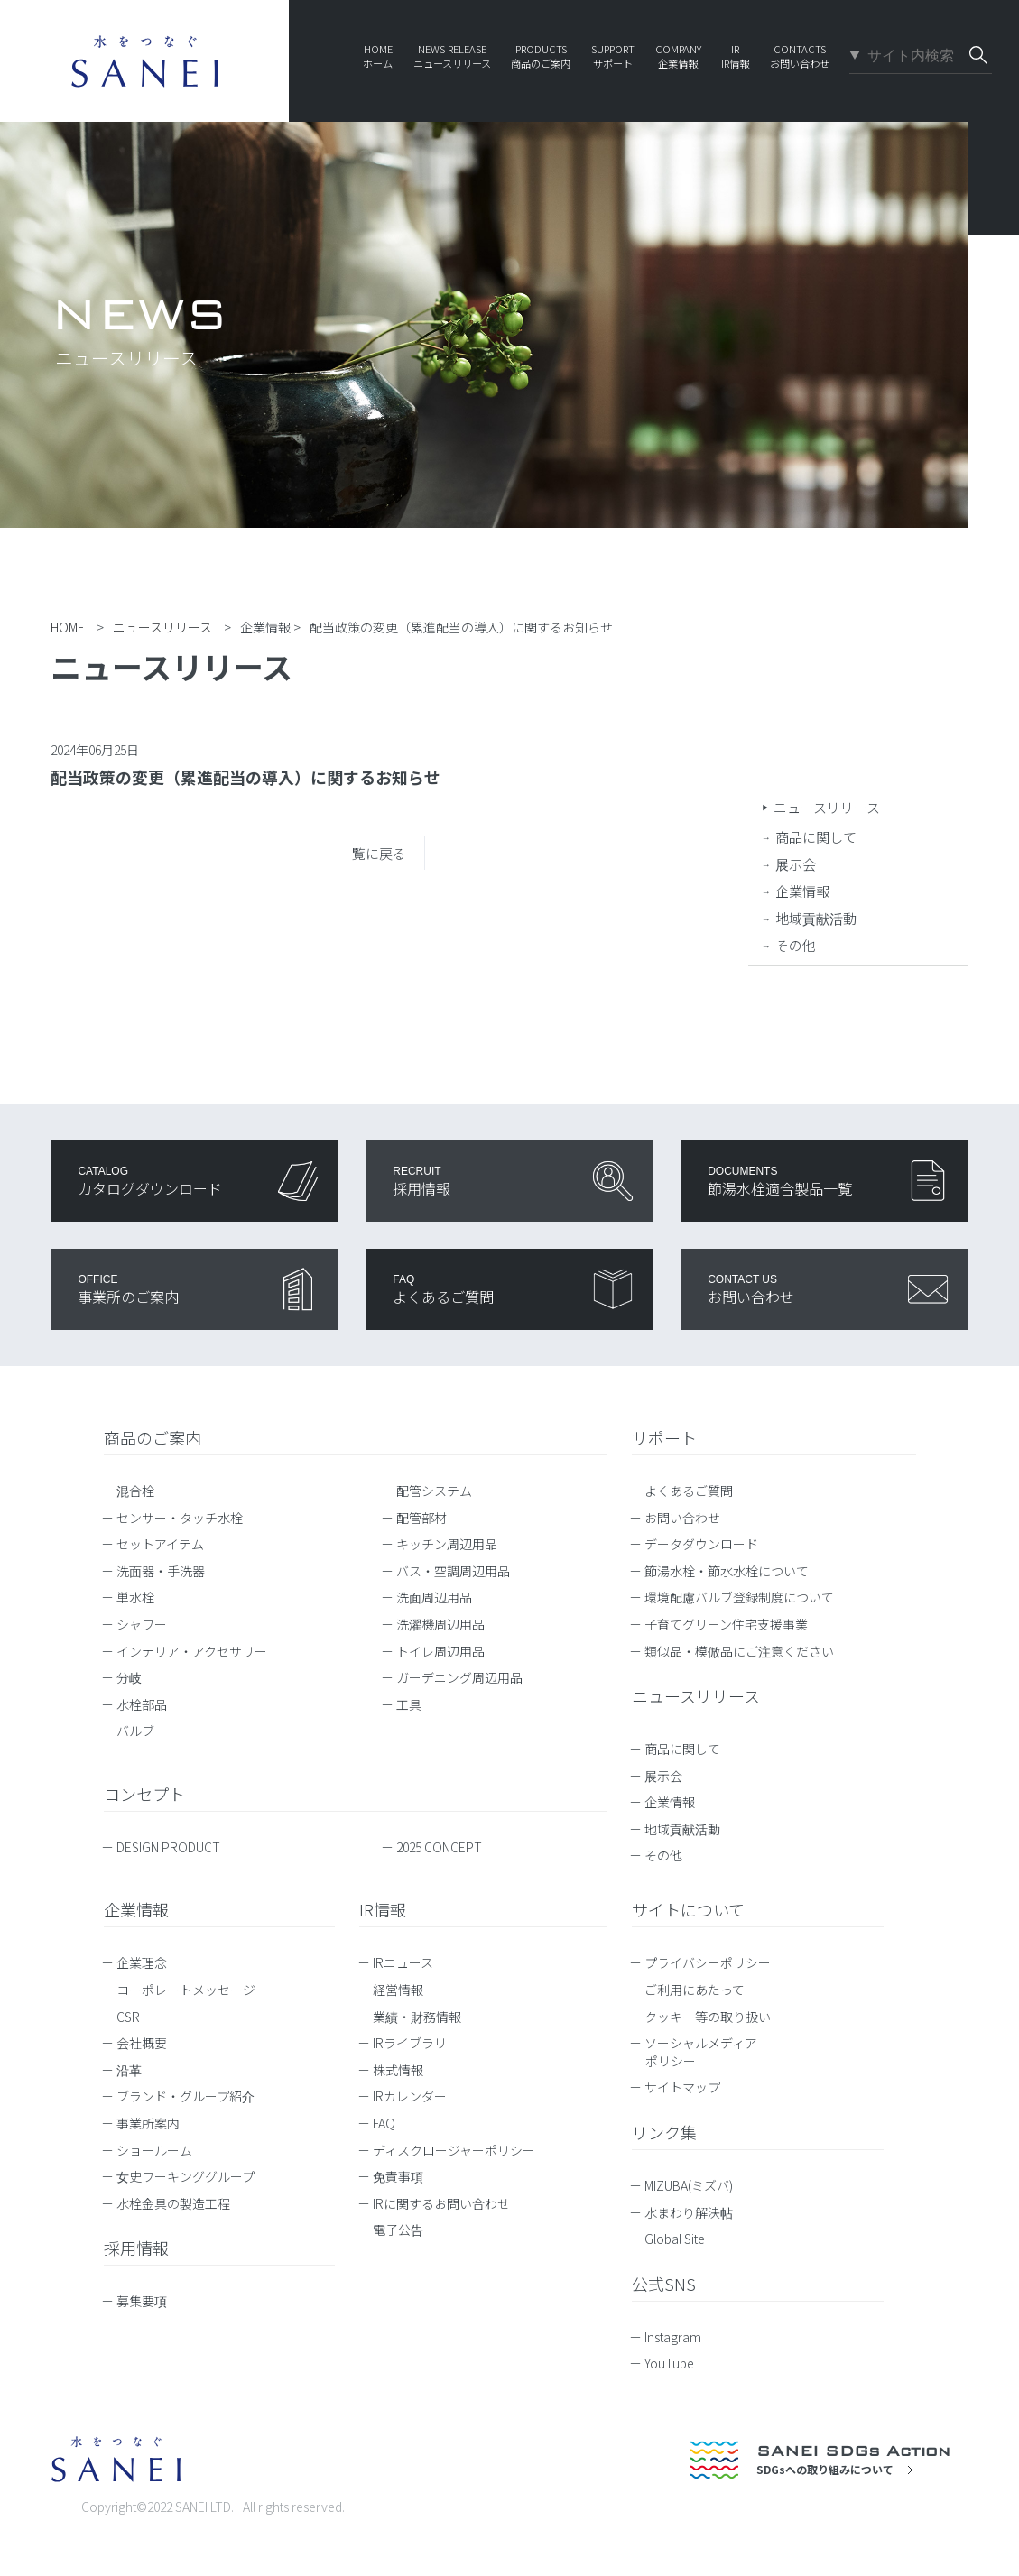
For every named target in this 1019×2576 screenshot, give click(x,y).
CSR (128, 2017)
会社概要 (141, 2043)
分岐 (129, 1677)
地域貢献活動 (816, 918)
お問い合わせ (682, 1518)
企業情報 (802, 891)
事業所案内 (148, 2123)
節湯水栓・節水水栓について (726, 1571)
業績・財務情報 (417, 2017)
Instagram (681, 2337)
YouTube (677, 2363)
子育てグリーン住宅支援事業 (726, 1624)
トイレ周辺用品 (440, 1651)
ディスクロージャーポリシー (454, 2150)
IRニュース (403, 1962)
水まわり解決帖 (697, 2212)
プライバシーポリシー (707, 1962)
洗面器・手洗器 (160, 1571)
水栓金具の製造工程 (173, 2203)
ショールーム (154, 2150)
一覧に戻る (372, 853)
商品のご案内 (152, 1437)
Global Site (683, 2239)
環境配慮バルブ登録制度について (739, 1597)
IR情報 (382, 1909)
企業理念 (141, 1962)
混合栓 (135, 1491)
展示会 (795, 863)
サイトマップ (682, 2087)
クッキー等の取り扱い (707, 2017)
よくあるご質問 (688, 1491)
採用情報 (136, 2247)
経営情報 (398, 1989)
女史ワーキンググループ (185, 2176)
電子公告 (398, 2230)
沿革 (129, 2070)
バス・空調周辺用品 (453, 1571)
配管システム (434, 1491)
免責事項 (398, 2176)
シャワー (141, 1624)
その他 (795, 945)
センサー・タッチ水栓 (179, 1518)
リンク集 (664, 2132)
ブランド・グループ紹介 (185, 2096)
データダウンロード (701, 1544)
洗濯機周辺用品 (440, 1624)
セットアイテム (160, 1544)
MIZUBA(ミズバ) (697, 2185)
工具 (408, 1704)
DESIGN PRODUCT (168, 1847)
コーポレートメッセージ (185, 1989)
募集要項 (141, 2301)
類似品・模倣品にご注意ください (739, 1651)
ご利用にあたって (694, 1989)
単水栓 (135, 1597)
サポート (664, 1437)
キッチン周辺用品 (446, 1544)
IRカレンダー (410, 2096)
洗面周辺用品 (434, 1597)
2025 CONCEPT (439, 1847)
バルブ (135, 1731)
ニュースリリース (827, 807)
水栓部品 (141, 1704)
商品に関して (816, 836)
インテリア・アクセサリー (191, 1651)
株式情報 (398, 2070)
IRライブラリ (410, 2043)
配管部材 (421, 1518)
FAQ (384, 2123)
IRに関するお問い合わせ (441, 2203)
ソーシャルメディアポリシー (700, 2052)
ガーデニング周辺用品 (459, 1677)
